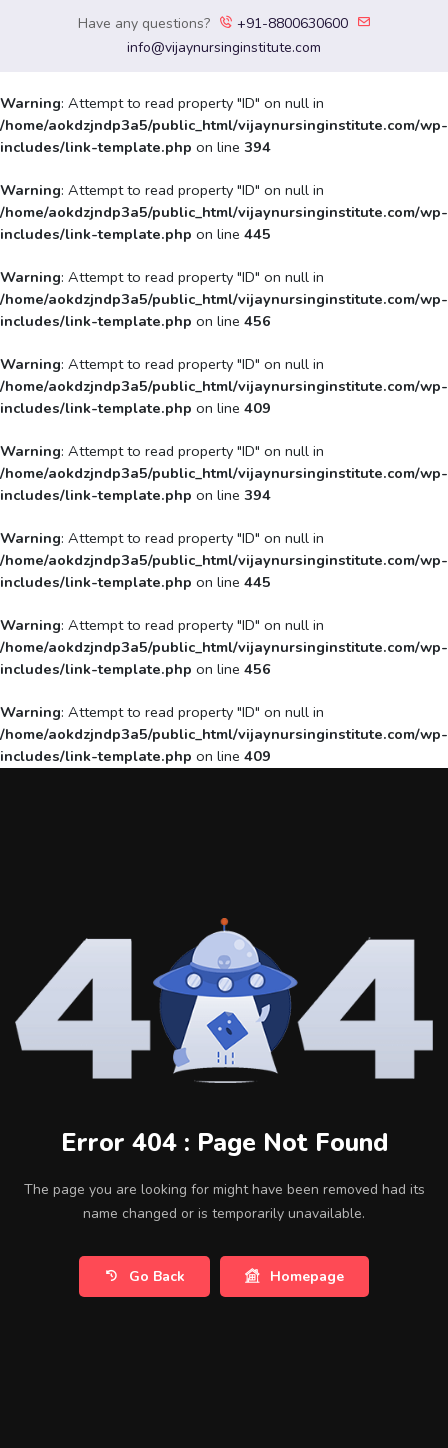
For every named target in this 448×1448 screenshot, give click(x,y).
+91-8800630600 (283, 23)
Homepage (294, 1276)
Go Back (144, 1276)
